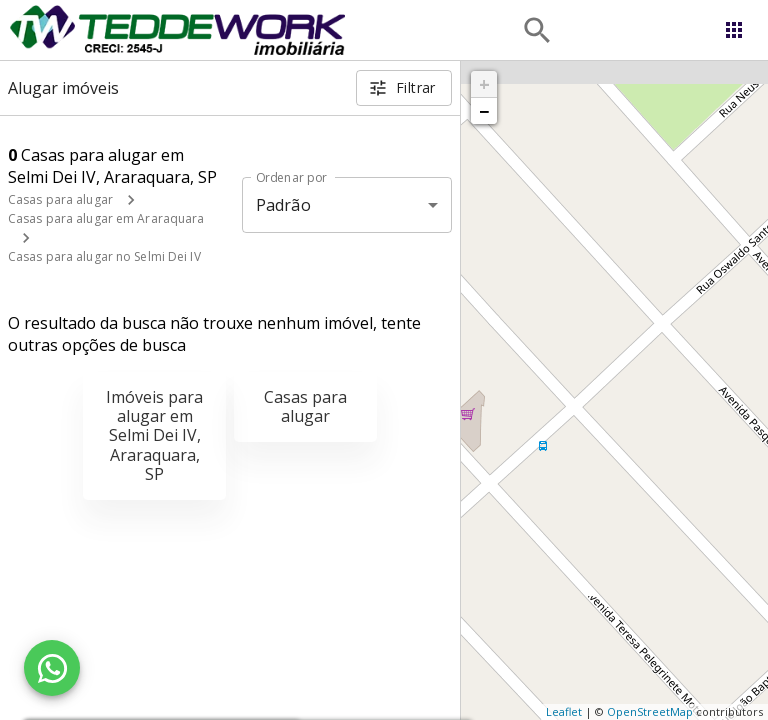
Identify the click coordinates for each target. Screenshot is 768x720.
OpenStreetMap (650, 711)
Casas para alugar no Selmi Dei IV (104, 256)
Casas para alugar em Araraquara (106, 218)
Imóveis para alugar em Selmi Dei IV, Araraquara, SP (154, 435)
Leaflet (564, 711)
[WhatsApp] (52, 668)
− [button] (484, 111)
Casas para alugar (60, 199)
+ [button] (484, 84)
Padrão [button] (283, 205)
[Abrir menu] (734, 30)
